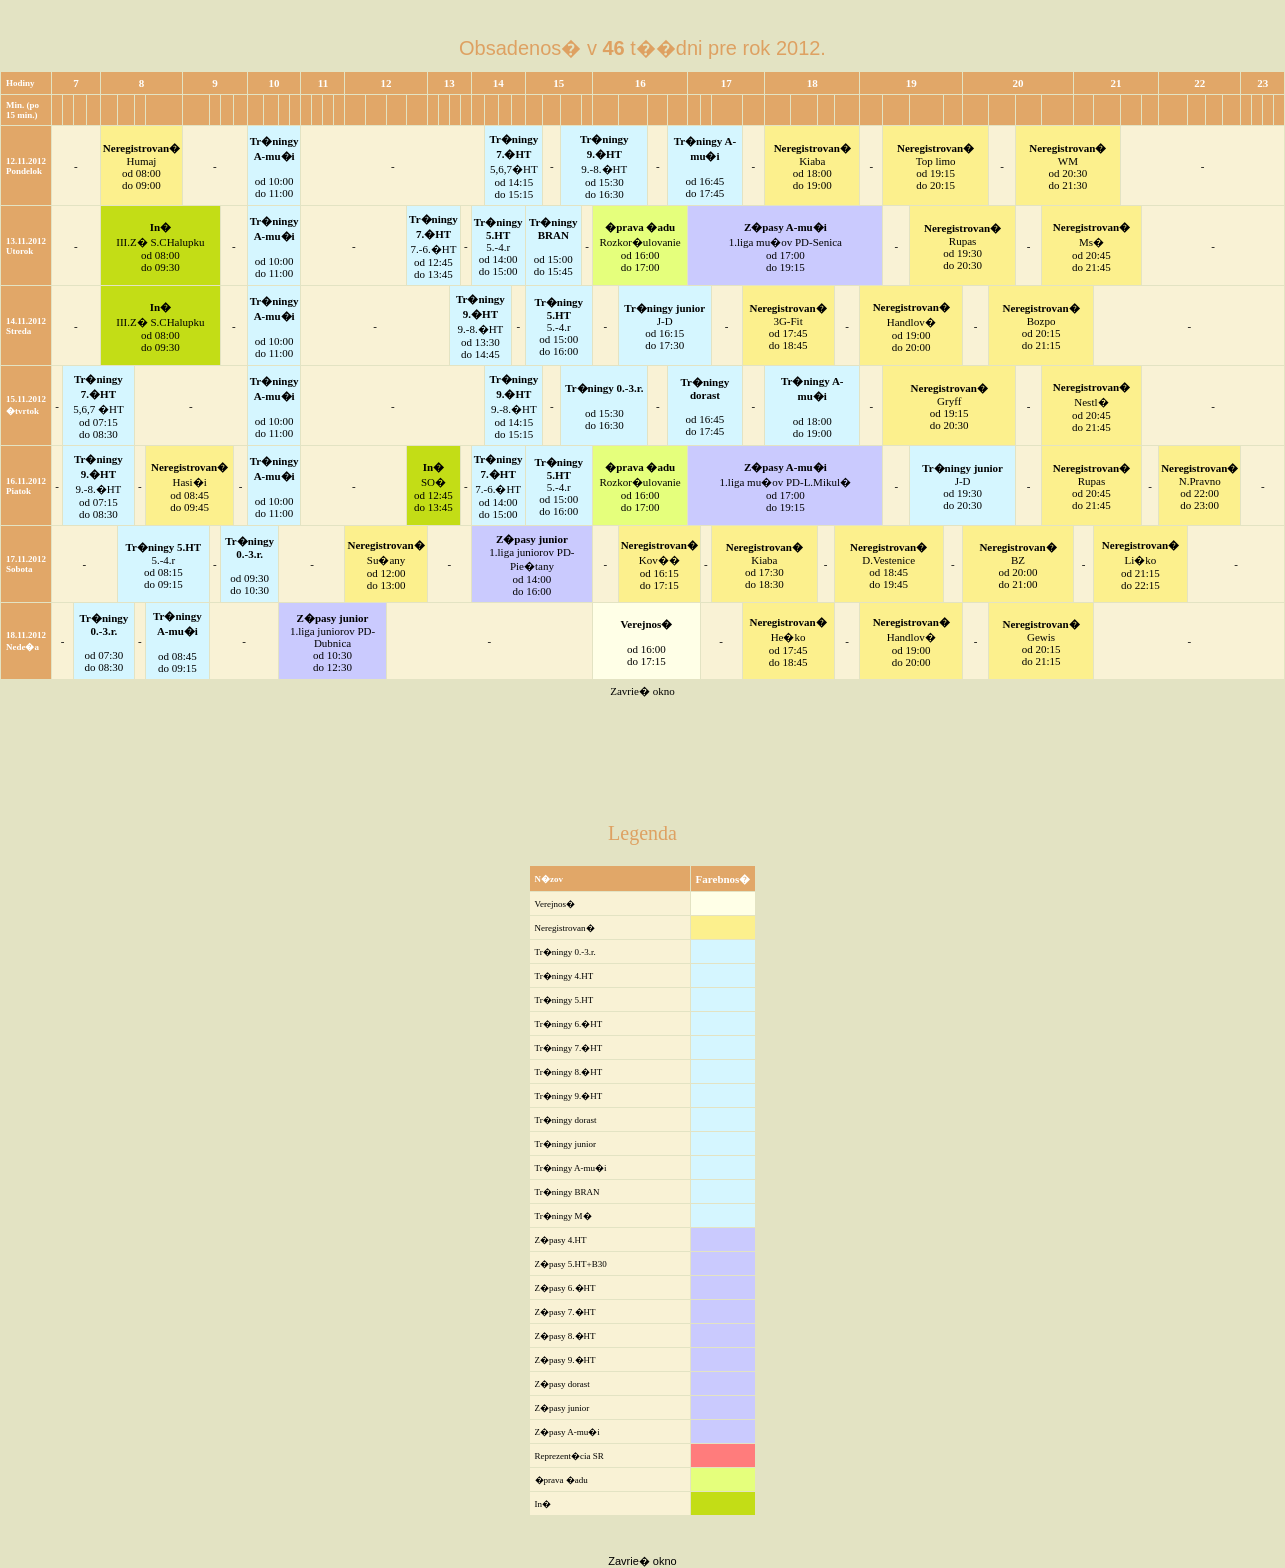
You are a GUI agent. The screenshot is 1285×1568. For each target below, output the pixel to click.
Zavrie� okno (642, 691)
